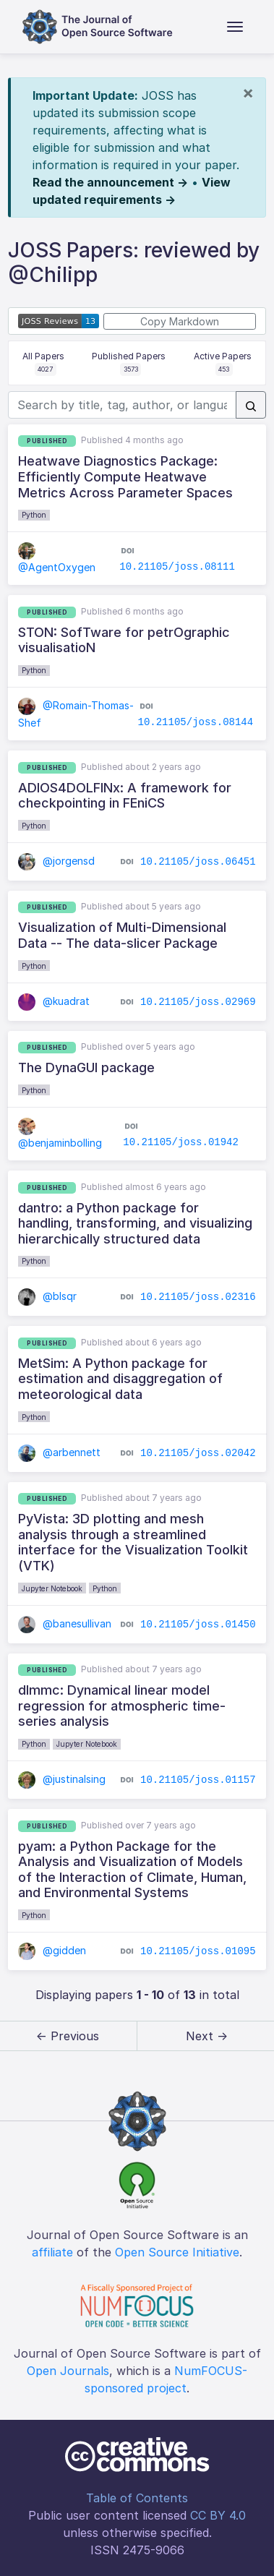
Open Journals (68, 2370)
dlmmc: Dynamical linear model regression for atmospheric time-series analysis (122, 1705)
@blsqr (47, 1296)
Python (34, 514)
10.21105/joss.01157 (198, 1780)
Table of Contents (137, 2498)
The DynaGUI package (86, 1067)
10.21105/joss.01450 (198, 1624)
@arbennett (59, 1452)
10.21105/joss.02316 (198, 1297)
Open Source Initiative (177, 2252)
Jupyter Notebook (52, 1588)
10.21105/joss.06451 (198, 862)
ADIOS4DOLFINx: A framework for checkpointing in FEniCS (124, 795)
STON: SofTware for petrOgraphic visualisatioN (124, 640)
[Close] (248, 92)
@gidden (52, 1950)
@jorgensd (56, 861)
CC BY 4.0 (218, 2515)
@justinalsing (62, 1779)
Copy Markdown (179, 321)
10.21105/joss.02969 (198, 1001)
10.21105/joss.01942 (181, 1142)
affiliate (52, 2252)
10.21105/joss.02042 (198, 1452)
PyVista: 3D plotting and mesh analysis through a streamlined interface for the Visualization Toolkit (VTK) (133, 1542)
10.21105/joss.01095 (198, 1951)
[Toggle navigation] (235, 27)
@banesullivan (64, 1623)
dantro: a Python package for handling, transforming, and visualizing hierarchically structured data (135, 1223)
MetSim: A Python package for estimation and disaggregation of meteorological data (120, 1379)
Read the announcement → (110, 182)
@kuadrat (54, 1001)
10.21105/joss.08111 (177, 567)
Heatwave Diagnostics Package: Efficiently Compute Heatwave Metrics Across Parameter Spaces (125, 476)
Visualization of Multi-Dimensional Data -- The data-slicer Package (122, 935)
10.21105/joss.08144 (196, 722)
